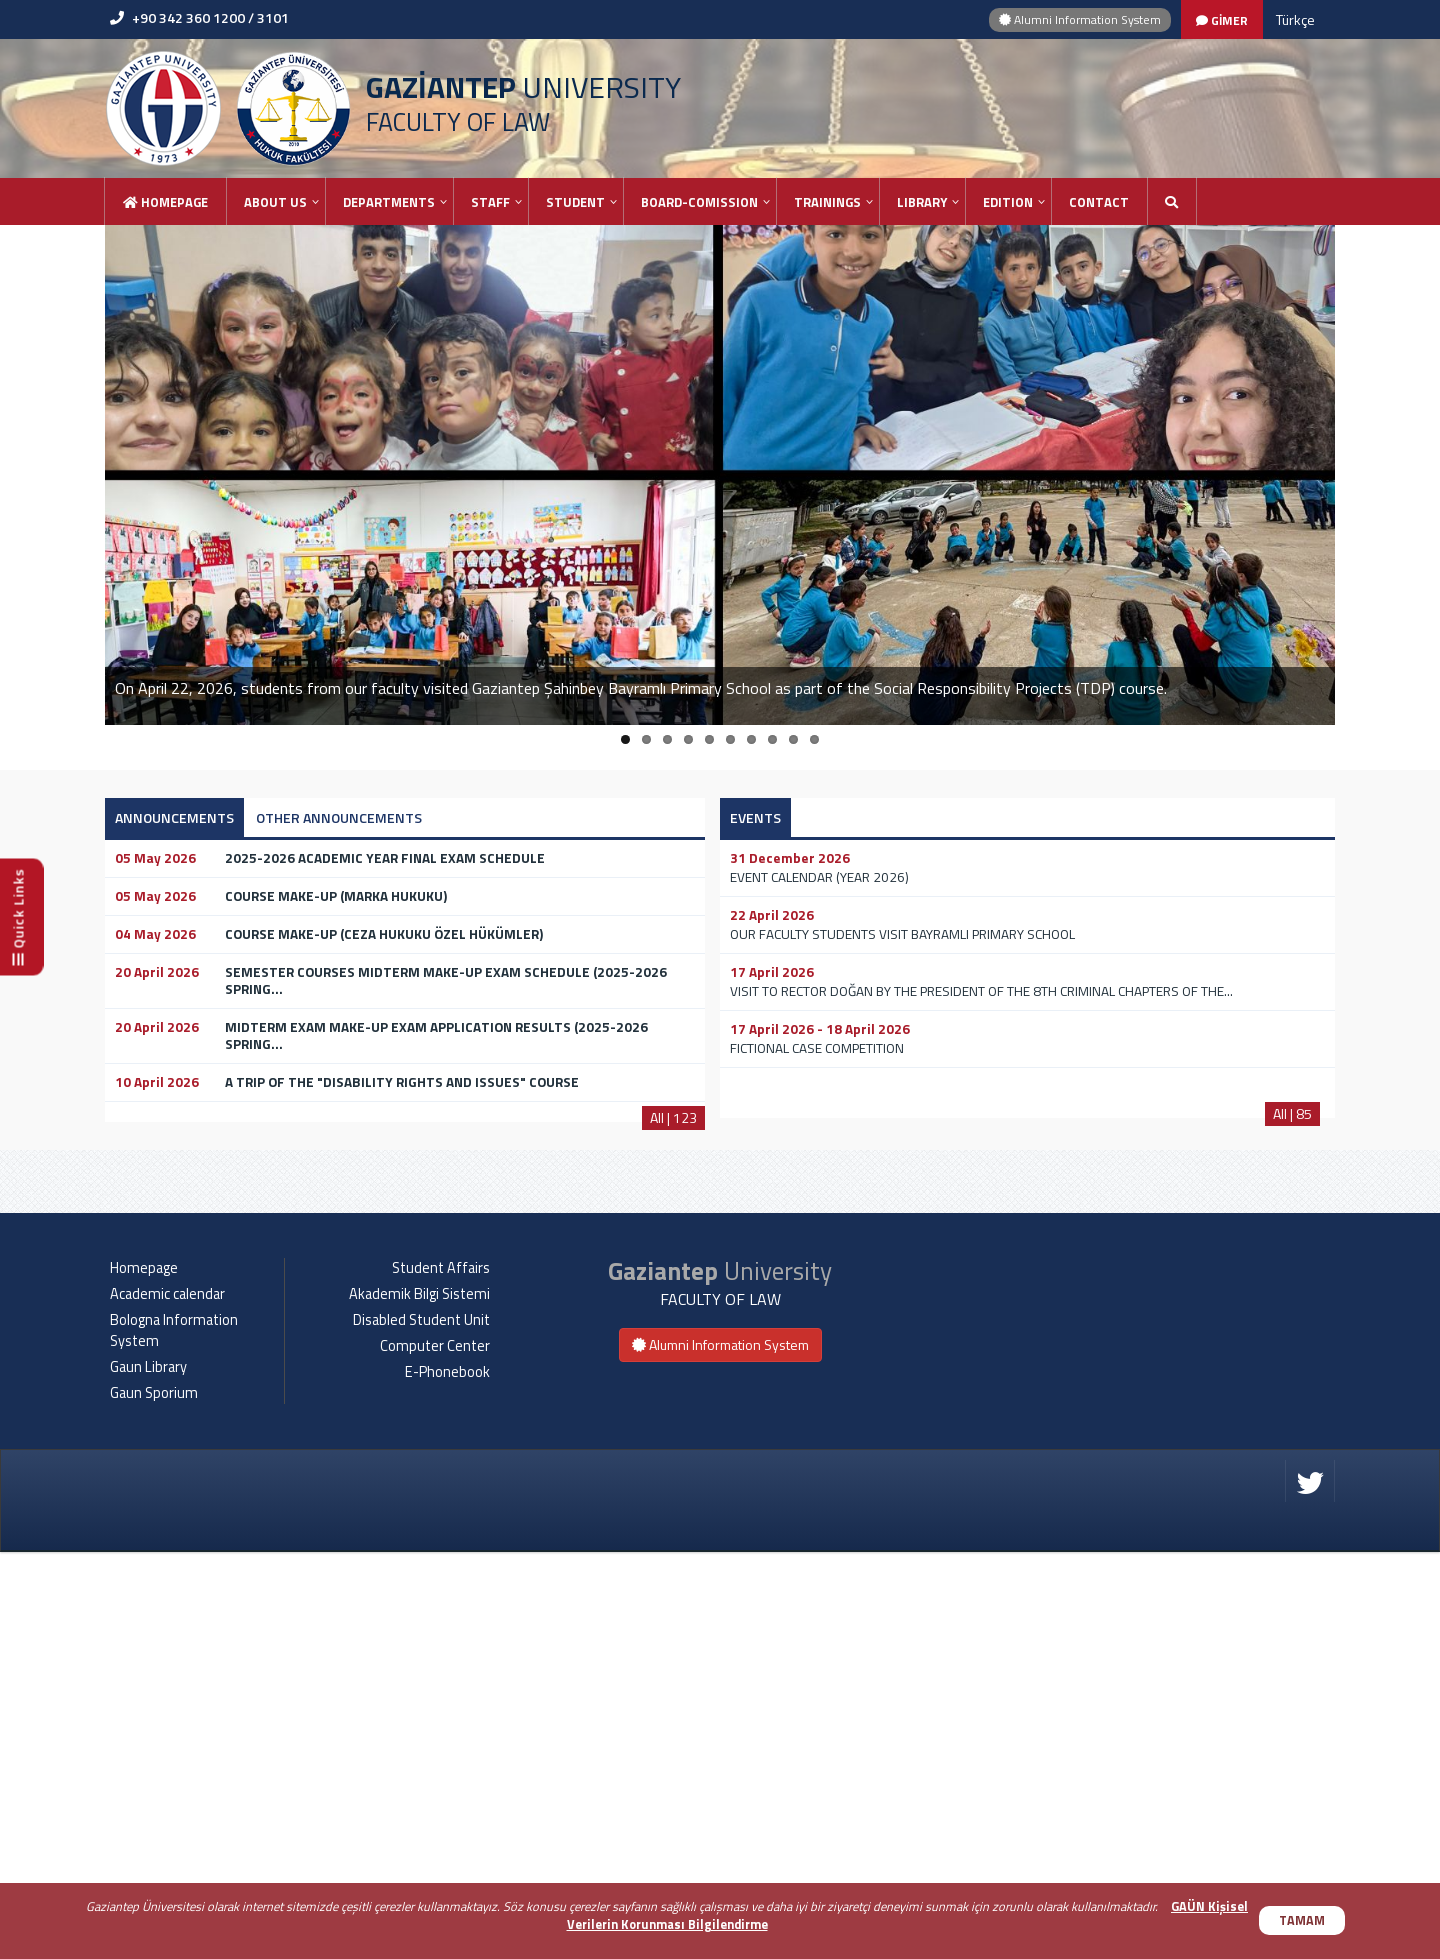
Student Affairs (441, 1675)
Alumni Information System (1080, 19)
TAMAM (1302, 1920)
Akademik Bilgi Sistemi (419, 1701)
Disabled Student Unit (421, 1727)
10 (814, 739)
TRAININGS (827, 202)
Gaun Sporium (154, 1800)
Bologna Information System (174, 1737)
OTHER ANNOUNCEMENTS (339, 817)
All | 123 (673, 1117)
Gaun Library (148, 1774)
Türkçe (1295, 19)
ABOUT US (275, 202)
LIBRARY (922, 202)
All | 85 (1292, 1113)
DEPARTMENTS (389, 202)
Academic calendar (167, 1701)
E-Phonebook (447, 1779)
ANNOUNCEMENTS (174, 817)
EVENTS (755, 817)
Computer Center (435, 1753)
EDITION (1008, 202)
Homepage (165, 202)
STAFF (490, 202)
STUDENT (575, 202)
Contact (1099, 202)
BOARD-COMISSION (699, 202)
